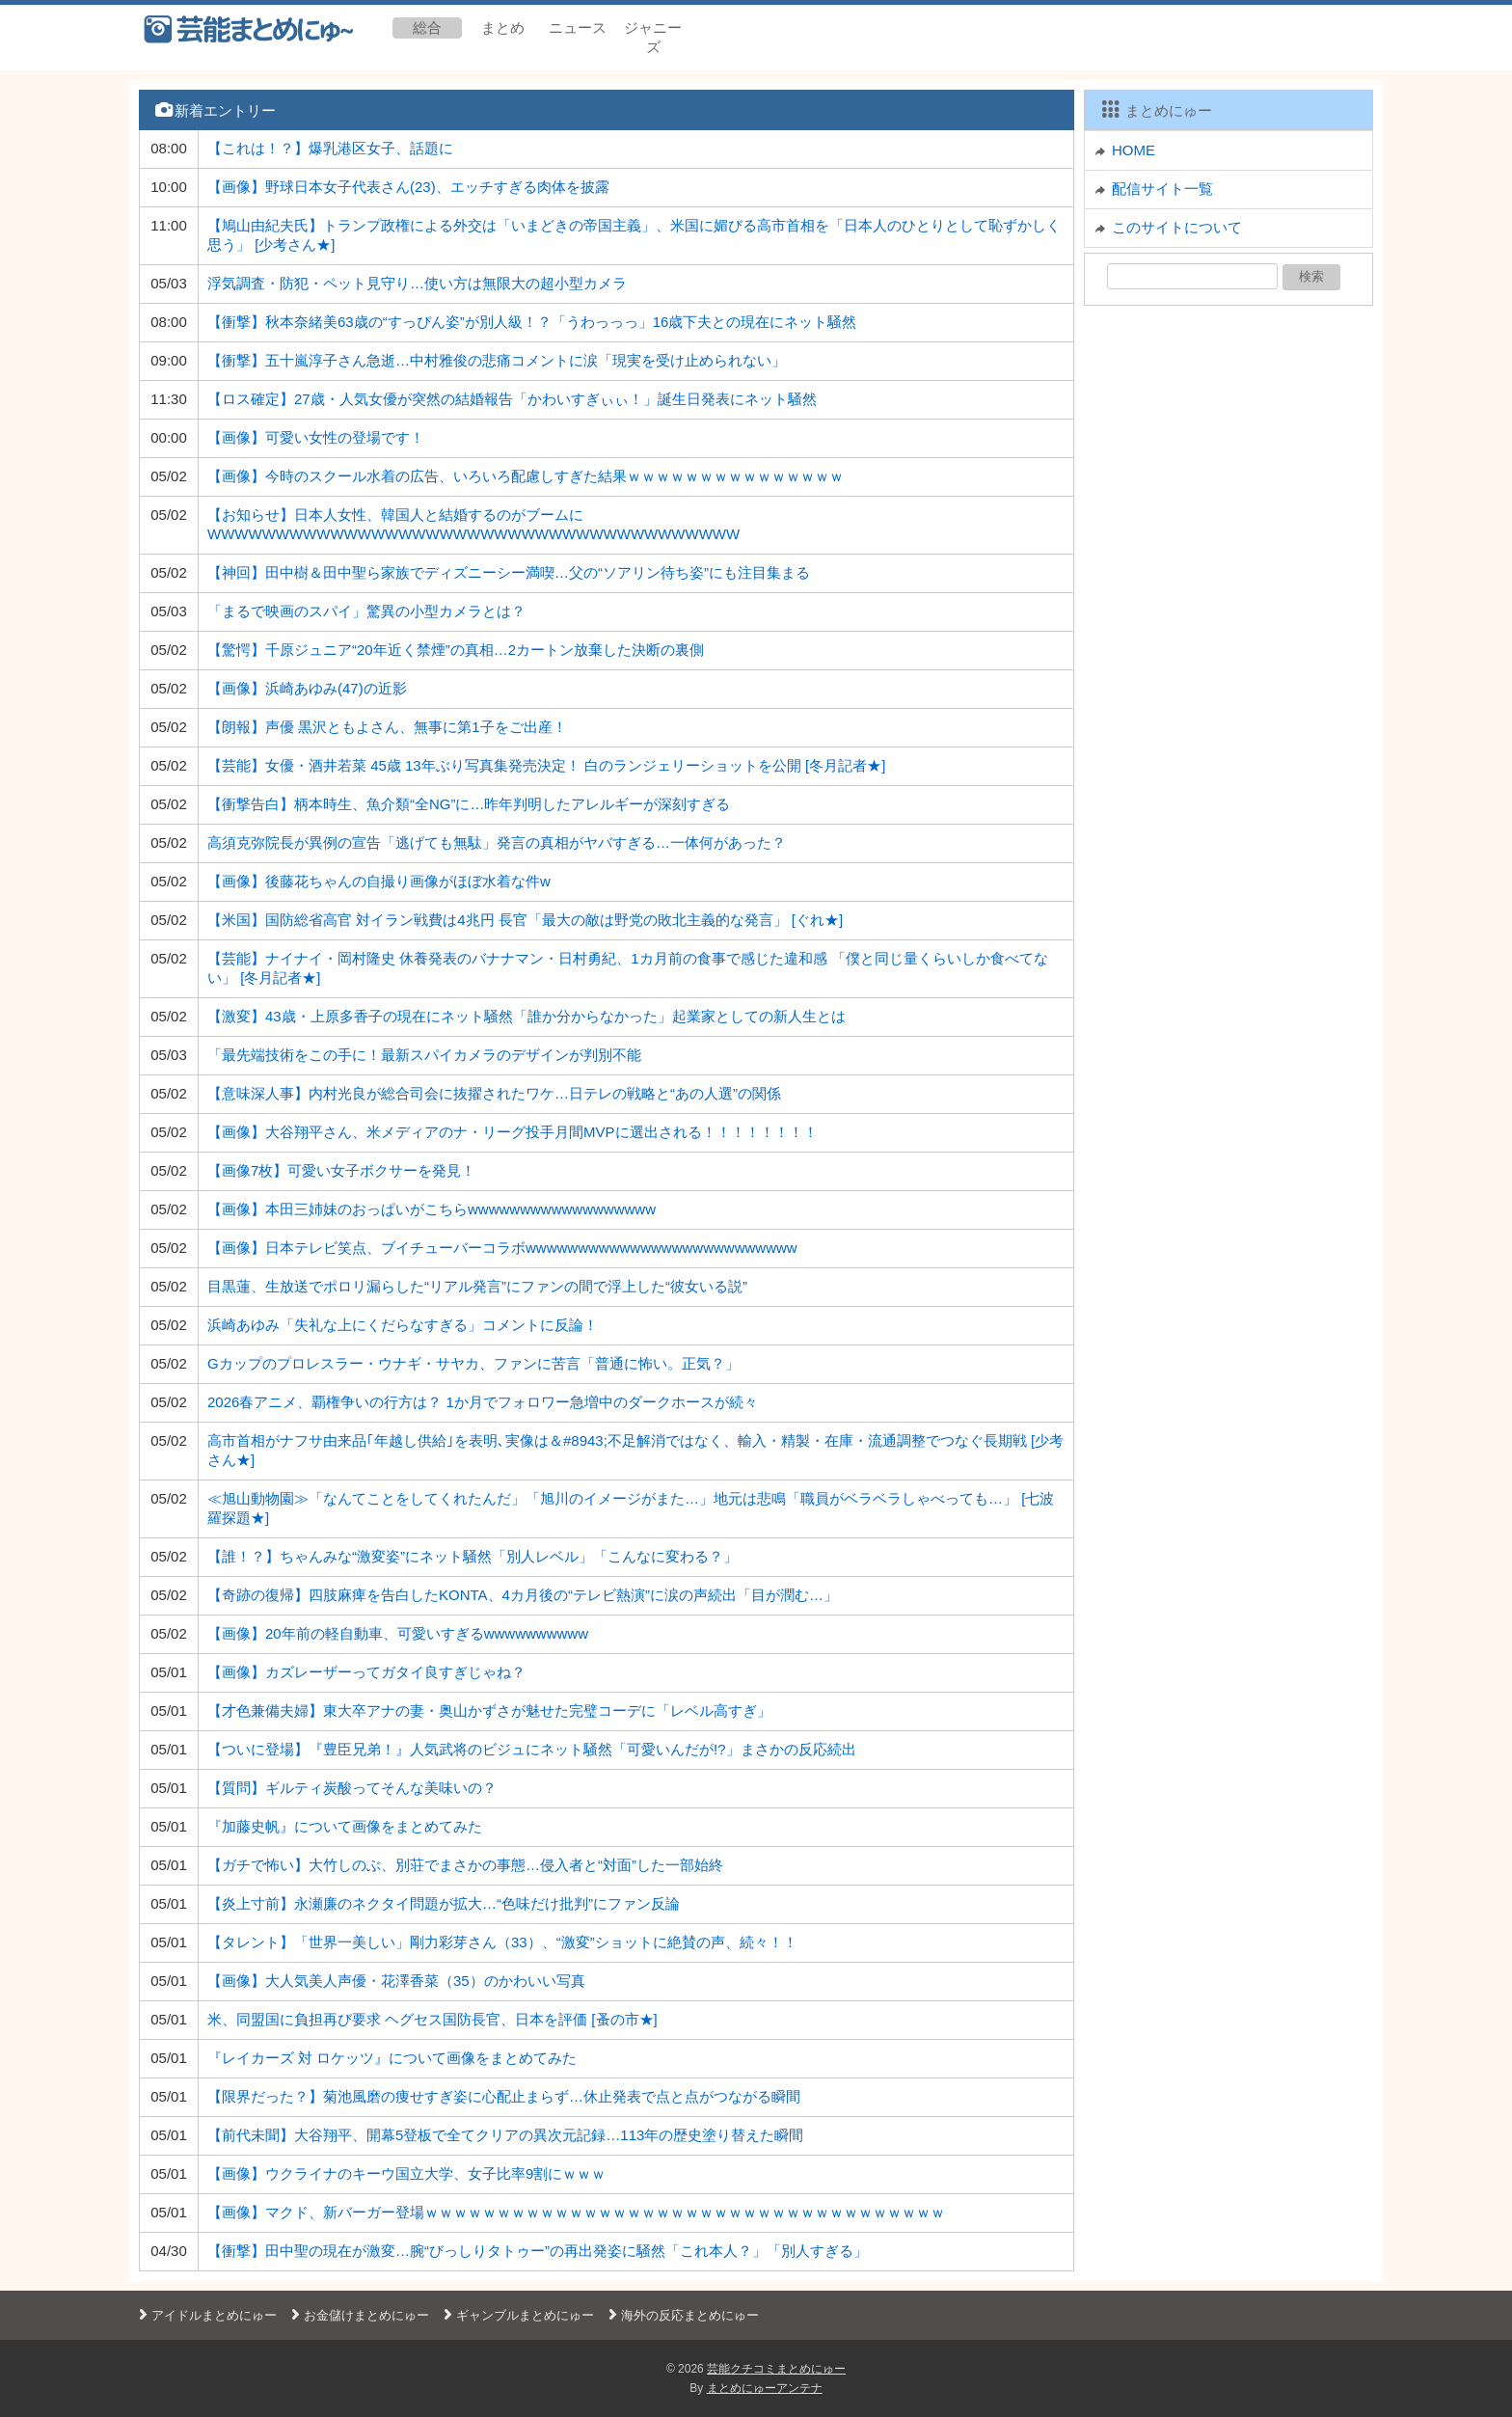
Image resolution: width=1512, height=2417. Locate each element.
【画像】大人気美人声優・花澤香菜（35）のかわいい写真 (396, 1980)
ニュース (578, 27)
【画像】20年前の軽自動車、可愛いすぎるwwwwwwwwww (397, 1633)
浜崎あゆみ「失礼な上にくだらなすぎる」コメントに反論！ (402, 1325)
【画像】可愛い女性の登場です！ (315, 437)
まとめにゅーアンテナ (765, 2388)
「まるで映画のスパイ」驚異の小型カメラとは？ (366, 611)
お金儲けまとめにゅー (357, 2315)
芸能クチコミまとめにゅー (776, 2369)
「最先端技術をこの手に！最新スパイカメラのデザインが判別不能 (424, 1054)
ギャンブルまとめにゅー (516, 2315)
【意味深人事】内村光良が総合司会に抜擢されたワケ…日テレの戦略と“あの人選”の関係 (494, 1093)
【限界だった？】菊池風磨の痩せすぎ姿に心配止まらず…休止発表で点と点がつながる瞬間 (503, 2096)
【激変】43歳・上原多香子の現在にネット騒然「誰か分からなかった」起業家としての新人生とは (526, 1016)
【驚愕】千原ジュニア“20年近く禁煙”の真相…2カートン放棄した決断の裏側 (455, 649)
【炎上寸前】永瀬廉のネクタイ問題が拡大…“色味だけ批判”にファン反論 (443, 1903)
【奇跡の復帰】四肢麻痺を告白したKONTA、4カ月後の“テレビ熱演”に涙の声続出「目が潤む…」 (522, 1595)
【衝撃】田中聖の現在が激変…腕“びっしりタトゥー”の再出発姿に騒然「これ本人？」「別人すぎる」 (537, 2250)
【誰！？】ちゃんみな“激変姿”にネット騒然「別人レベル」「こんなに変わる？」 (472, 1556)
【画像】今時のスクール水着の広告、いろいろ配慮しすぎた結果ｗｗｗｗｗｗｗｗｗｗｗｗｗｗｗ (525, 476)
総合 (427, 27)
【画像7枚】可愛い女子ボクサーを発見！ (341, 1170)
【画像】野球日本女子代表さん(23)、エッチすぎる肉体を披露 (408, 186)
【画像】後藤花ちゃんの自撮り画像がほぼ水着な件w (379, 881)
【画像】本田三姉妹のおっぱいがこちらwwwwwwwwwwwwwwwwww (431, 1209)
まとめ (503, 27)
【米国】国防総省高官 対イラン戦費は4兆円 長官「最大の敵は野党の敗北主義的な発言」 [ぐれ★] (525, 919)
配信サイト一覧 (1162, 188)
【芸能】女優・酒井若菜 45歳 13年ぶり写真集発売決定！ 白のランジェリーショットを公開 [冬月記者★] (546, 765)
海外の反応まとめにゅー (681, 2315)
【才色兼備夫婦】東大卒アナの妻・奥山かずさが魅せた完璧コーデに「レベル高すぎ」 (489, 1710)
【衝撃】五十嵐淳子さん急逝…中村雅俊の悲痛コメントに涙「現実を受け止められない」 (496, 360)
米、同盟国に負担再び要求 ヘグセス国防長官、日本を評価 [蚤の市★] (432, 2019)
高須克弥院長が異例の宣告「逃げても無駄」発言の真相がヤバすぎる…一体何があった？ (496, 842)
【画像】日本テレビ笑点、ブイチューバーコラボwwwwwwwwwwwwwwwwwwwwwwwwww (502, 1247)
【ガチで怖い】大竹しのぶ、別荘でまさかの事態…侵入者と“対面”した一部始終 (465, 1865)
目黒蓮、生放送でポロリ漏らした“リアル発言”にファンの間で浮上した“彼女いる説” (477, 1286)
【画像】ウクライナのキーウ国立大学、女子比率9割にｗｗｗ (406, 2173)
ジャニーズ (653, 37)
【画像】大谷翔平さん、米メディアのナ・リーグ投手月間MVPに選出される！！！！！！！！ (512, 1132)
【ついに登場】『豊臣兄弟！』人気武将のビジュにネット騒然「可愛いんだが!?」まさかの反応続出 (531, 1749)
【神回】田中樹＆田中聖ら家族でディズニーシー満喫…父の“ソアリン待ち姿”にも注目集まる (508, 572)
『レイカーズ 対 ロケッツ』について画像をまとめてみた (392, 2058)
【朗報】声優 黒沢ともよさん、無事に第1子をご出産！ (387, 727)
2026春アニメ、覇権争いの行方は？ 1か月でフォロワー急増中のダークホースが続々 (482, 1402)
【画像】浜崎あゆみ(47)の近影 (307, 688)
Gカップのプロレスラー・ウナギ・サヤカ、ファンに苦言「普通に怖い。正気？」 (473, 1363)
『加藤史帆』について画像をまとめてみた (344, 1826)
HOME (1133, 150)
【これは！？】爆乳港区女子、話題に (330, 148)
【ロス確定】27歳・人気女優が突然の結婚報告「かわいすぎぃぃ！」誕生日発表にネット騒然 (512, 399)
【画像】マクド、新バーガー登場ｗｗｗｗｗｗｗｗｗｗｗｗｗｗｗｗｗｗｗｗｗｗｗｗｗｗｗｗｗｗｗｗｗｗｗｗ (576, 2212)
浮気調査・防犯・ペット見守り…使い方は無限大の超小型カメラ (417, 283)
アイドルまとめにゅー (205, 2315)
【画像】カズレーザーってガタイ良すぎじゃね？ (366, 1672)
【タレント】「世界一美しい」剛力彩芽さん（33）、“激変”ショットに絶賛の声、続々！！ (502, 1942)
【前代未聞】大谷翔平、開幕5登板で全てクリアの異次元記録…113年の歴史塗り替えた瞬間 (505, 2135)
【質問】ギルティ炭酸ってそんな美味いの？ (352, 1787)
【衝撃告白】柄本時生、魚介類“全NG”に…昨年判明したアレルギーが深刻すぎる (469, 804)
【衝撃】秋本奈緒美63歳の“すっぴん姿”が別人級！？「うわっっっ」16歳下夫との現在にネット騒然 (531, 321)
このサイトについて (1177, 227)
